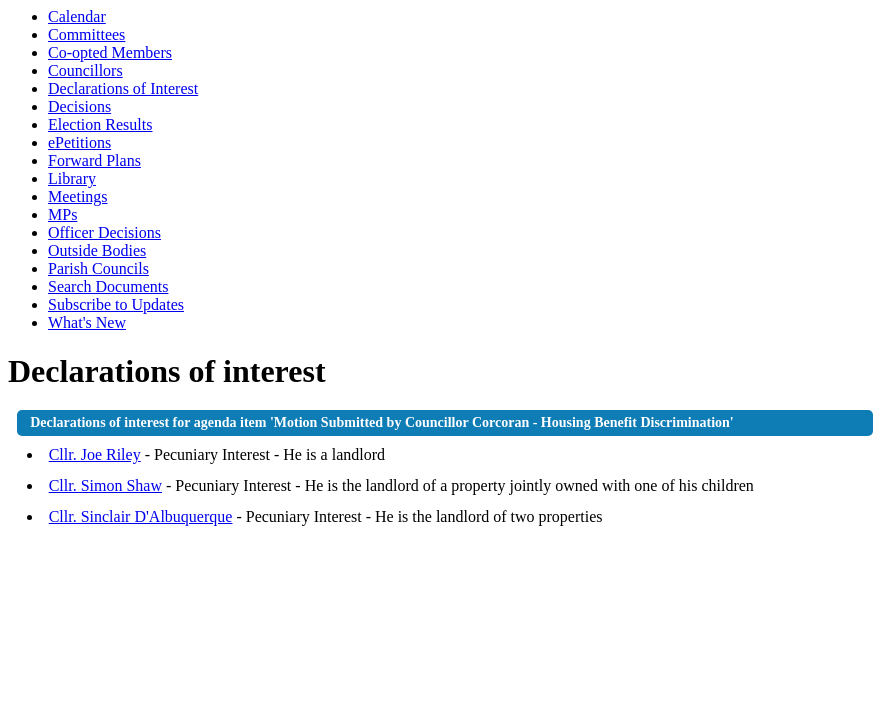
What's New (87, 322)
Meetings (78, 196)
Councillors (85, 70)
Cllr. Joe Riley (95, 454)
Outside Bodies (97, 250)
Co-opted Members (110, 52)
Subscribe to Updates (116, 304)
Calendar (77, 16)
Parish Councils (98, 268)
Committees (86, 34)
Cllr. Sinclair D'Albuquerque (141, 516)
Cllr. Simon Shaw (105, 485)
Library (72, 178)
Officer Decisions (104, 232)
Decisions (79, 106)
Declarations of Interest (123, 88)
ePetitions (79, 142)
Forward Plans (94, 160)
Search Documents (108, 286)
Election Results (100, 124)
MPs (62, 214)
